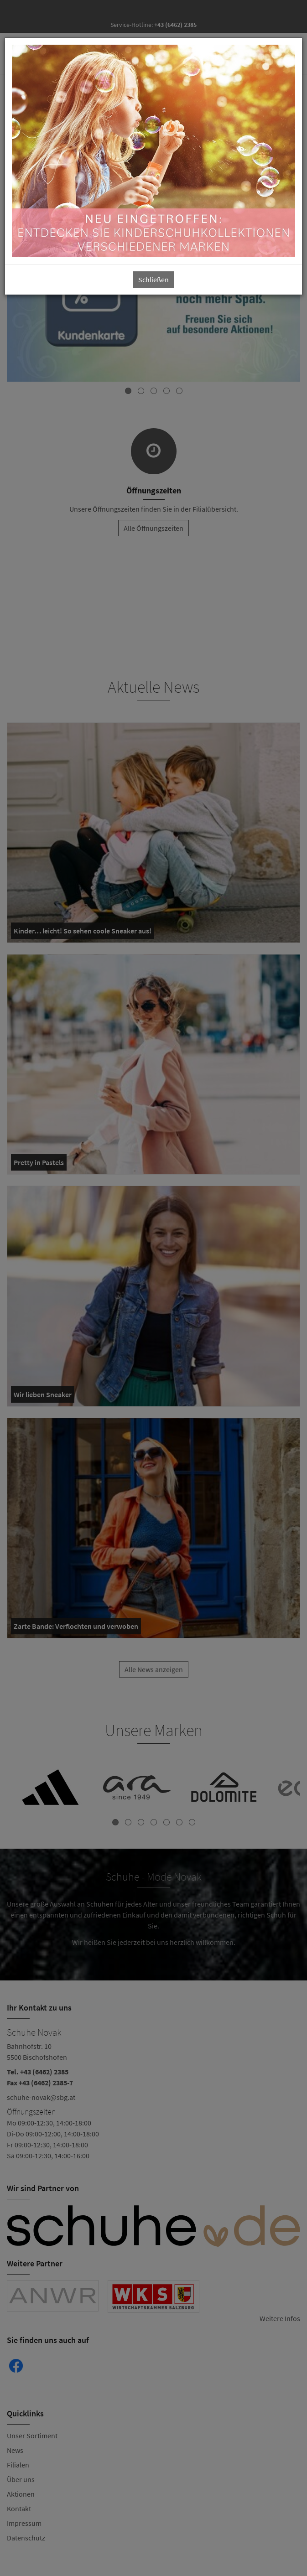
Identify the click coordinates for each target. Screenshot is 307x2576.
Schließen (153, 279)
